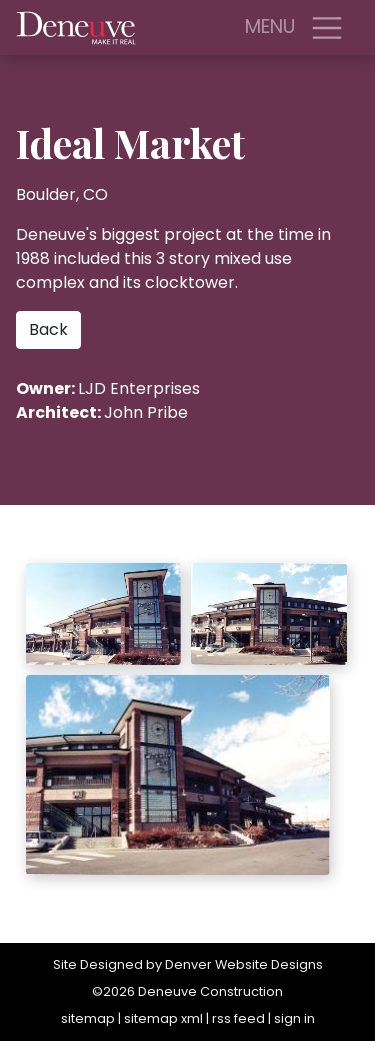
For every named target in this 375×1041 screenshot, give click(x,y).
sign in (294, 1018)
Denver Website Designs (244, 964)
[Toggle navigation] (327, 28)
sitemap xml (163, 1018)
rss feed (238, 1018)
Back (48, 329)
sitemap (88, 1018)
